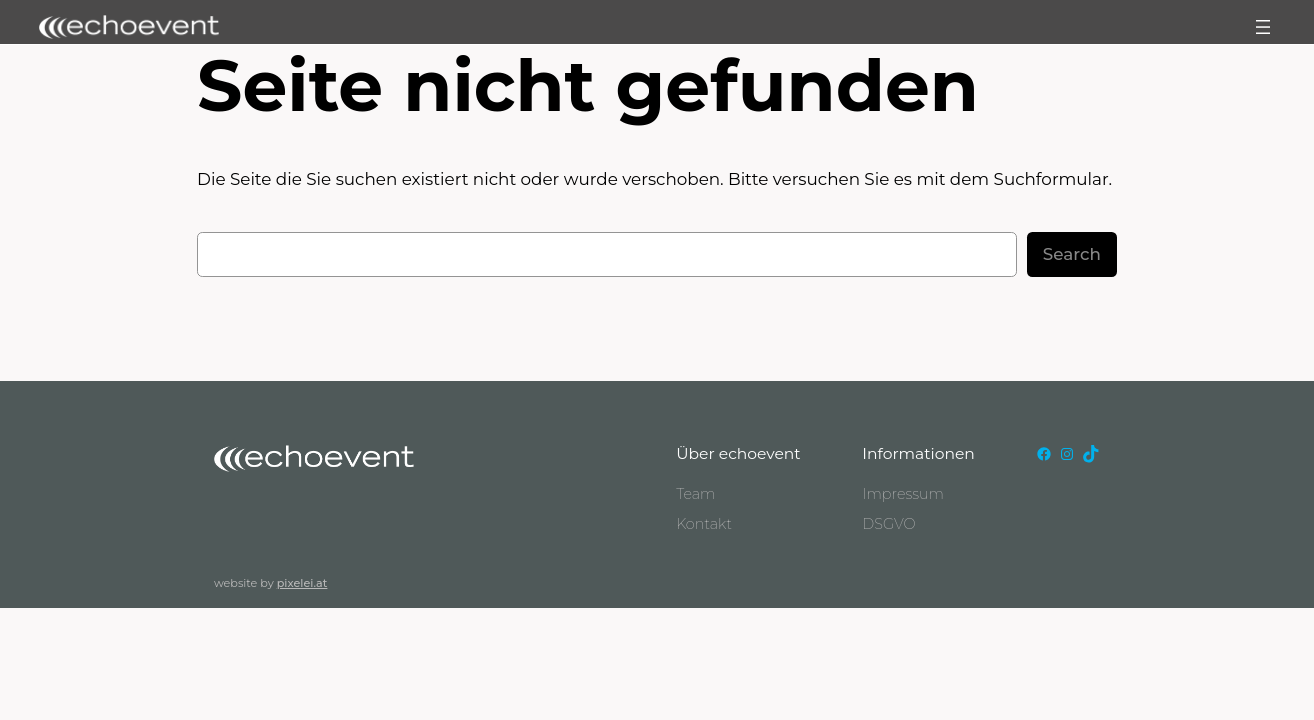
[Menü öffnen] (1263, 27)
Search (1072, 254)
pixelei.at (302, 583)
